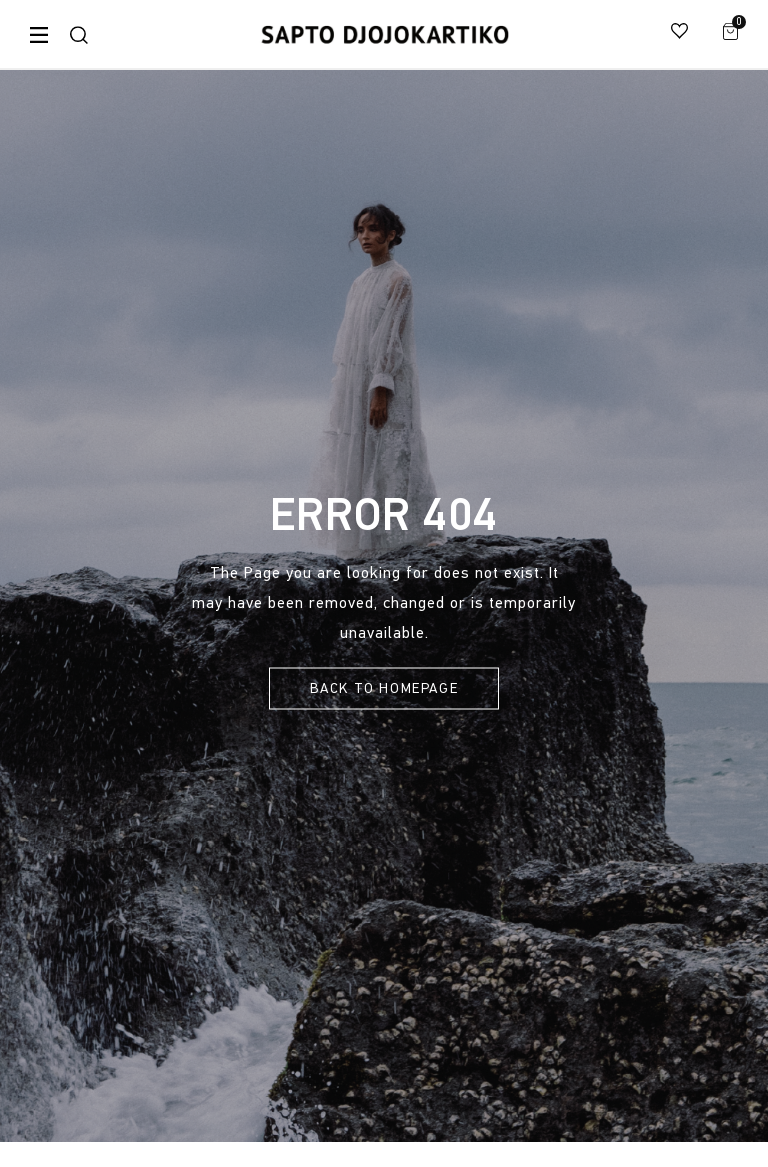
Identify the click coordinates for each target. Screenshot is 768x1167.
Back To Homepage (384, 688)
